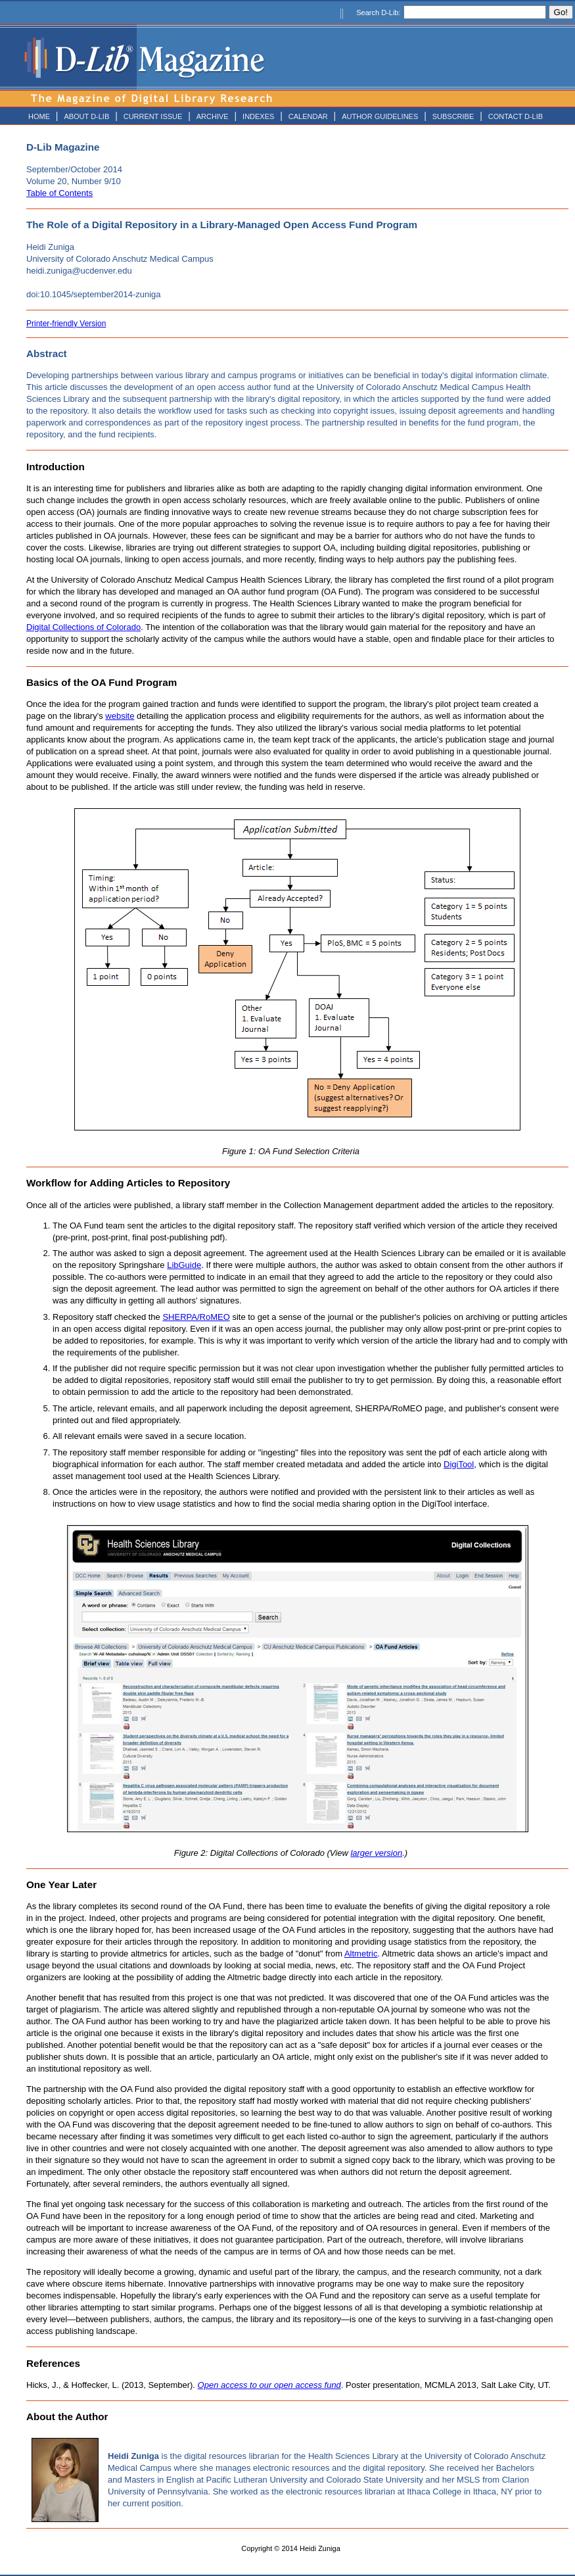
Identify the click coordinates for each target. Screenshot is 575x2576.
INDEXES (258, 116)
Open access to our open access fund (269, 2385)
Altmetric (361, 1953)
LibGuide (184, 1265)
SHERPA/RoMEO (195, 1317)
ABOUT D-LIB (86, 116)
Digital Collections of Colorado (83, 627)
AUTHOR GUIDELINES (380, 116)
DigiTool (459, 1464)
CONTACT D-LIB (515, 116)
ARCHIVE (212, 116)
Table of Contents (59, 193)
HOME (39, 116)
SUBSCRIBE (453, 116)
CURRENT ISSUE (153, 116)
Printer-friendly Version (66, 323)
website (119, 716)
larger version (376, 1853)
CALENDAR (308, 116)
